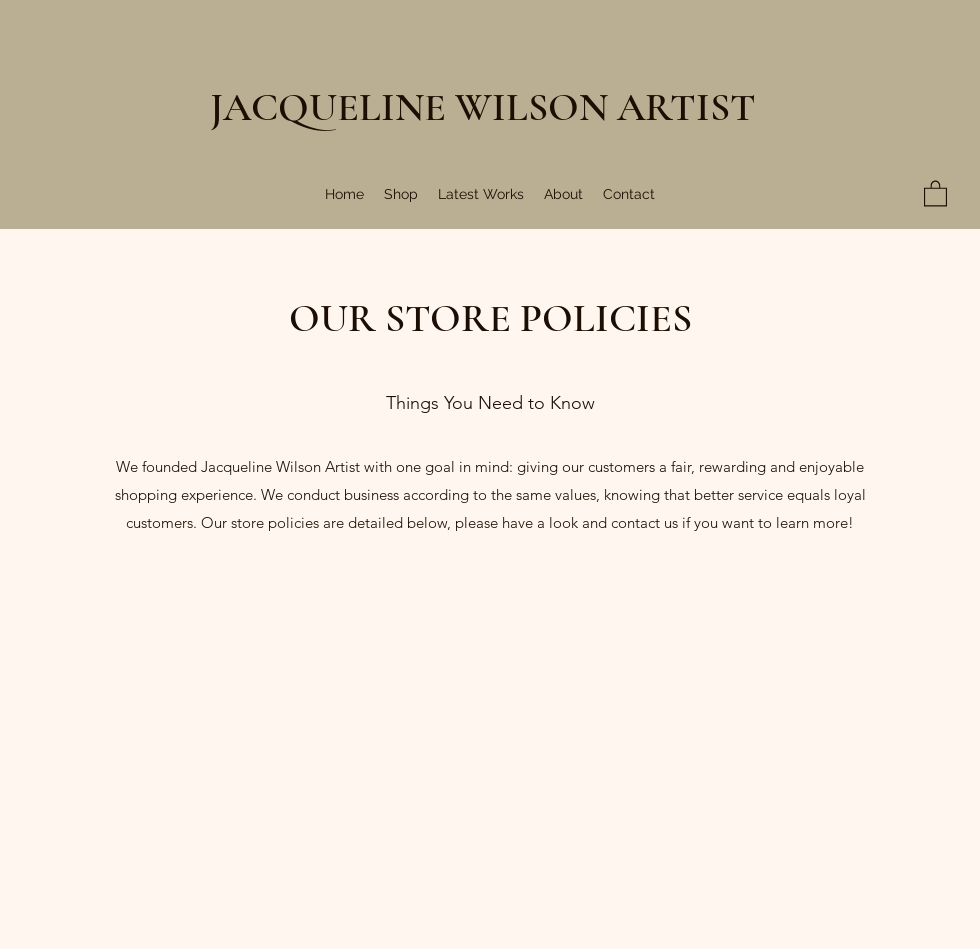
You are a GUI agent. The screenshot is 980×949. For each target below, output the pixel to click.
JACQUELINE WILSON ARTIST (483, 107)
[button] (935, 192)
